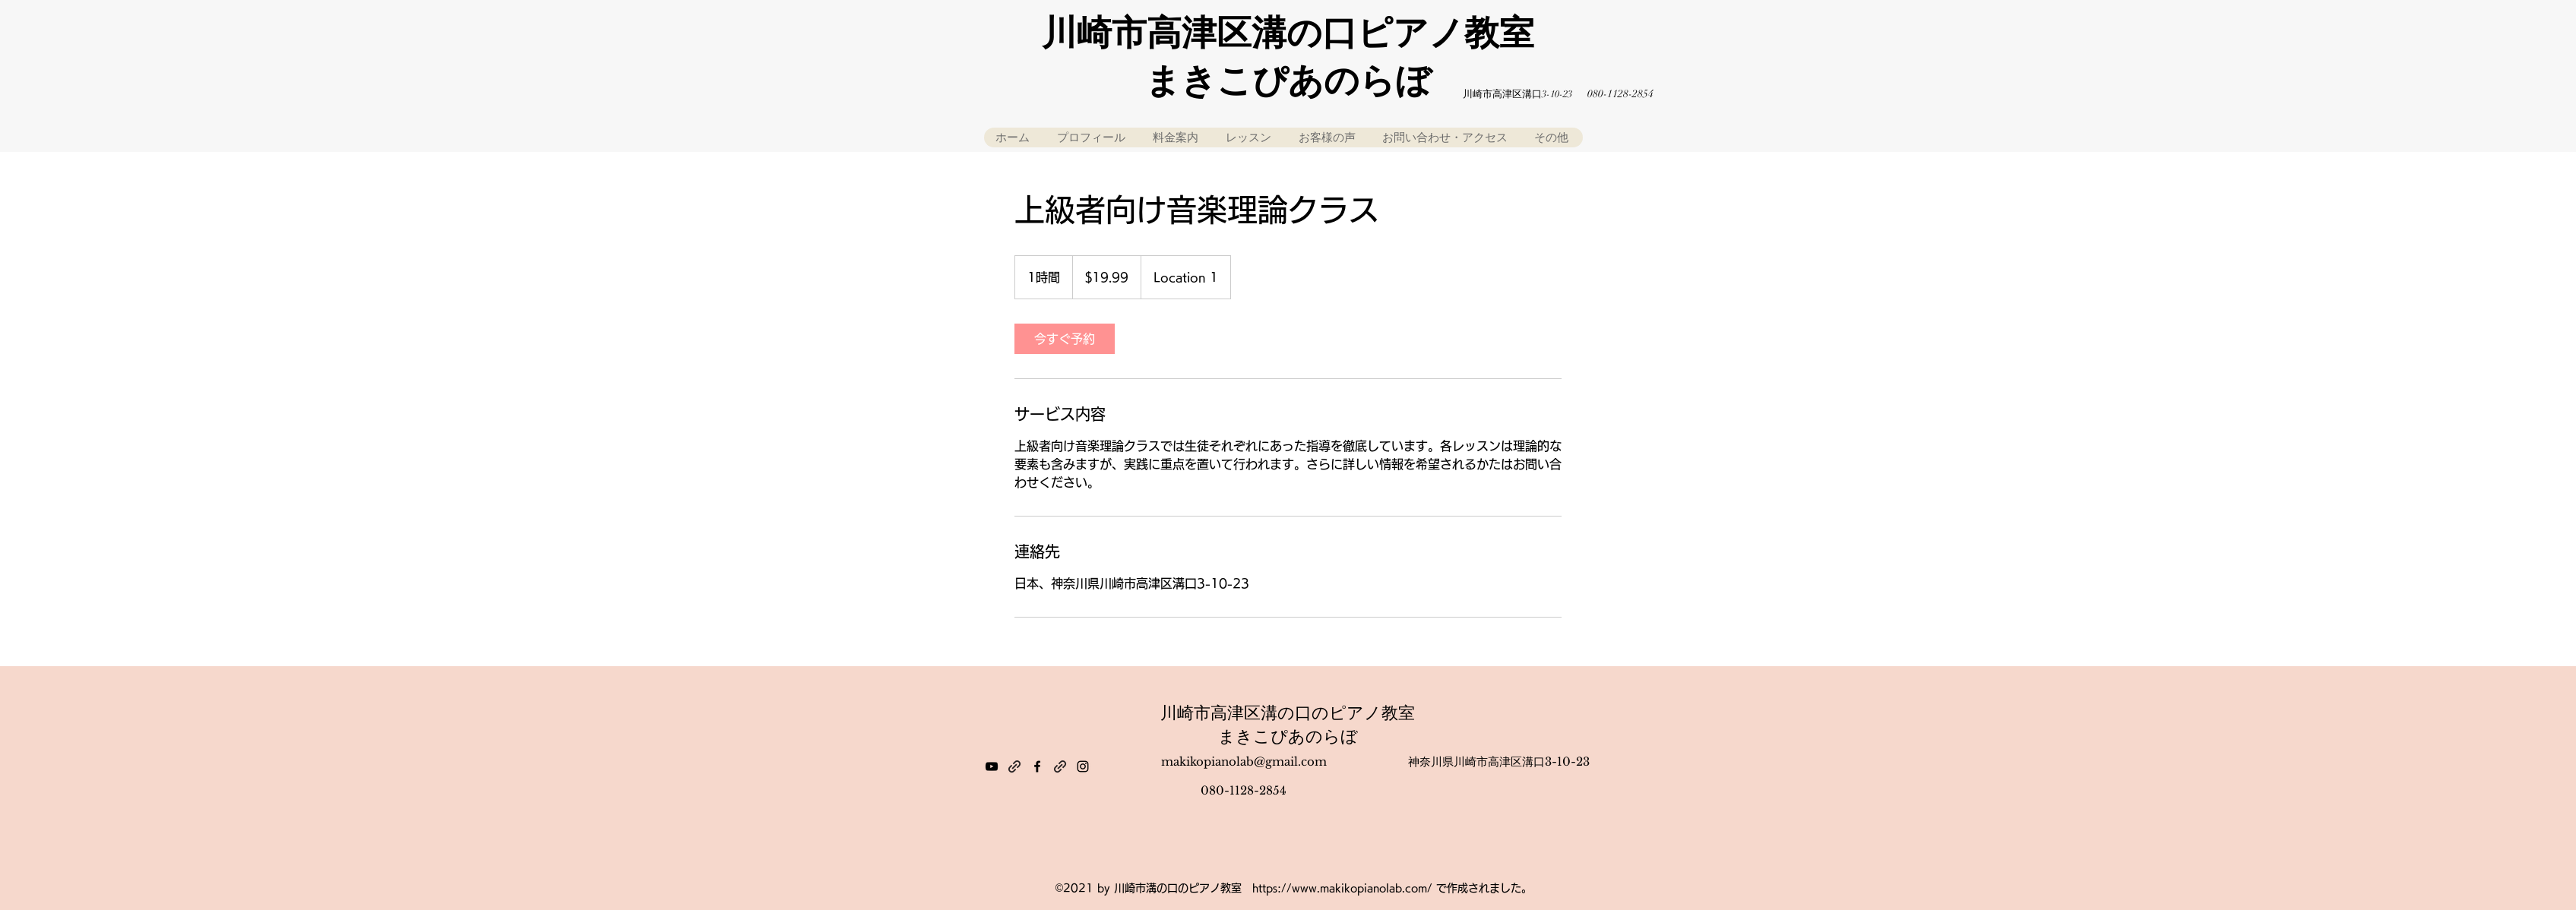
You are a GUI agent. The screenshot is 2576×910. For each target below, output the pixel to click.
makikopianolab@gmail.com (1244, 761)
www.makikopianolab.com (1359, 888)
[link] (1064, 339)
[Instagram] (1082, 766)
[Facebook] (1037, 766)
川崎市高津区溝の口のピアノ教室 (1287, 713)
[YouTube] (991, 766)
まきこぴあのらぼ (1288, 736)
